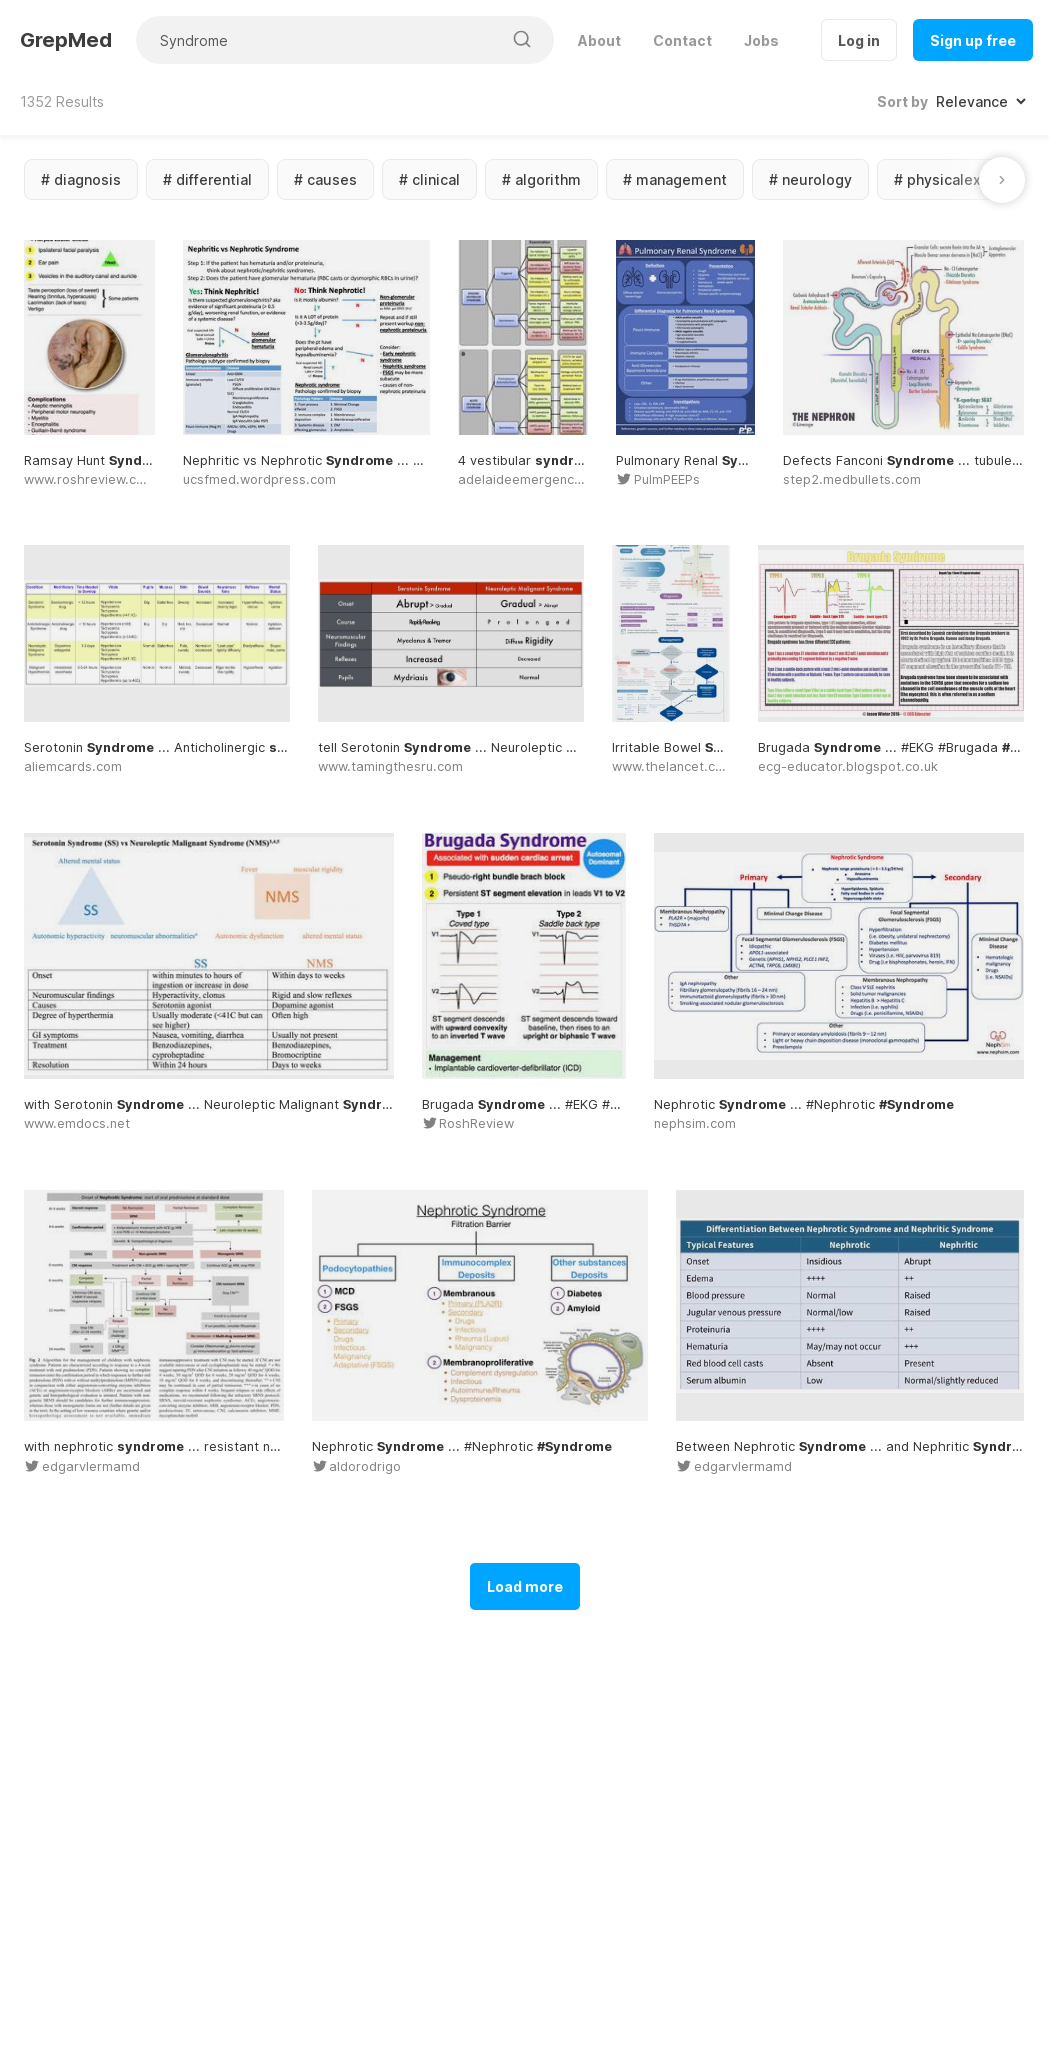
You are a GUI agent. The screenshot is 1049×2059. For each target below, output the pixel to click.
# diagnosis (81, 179)
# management (675, 179)
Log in (859, 40)
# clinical (429, 179)
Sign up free (973, 40)
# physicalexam (948, 179)
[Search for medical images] (318, 40)
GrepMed (66, 40)
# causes (325, 179)
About (599, 40)
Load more (525, 1586)
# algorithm (541, 179)
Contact (682, 40)
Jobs (761, 40)
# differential (207, 179)
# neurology (810, 179)
